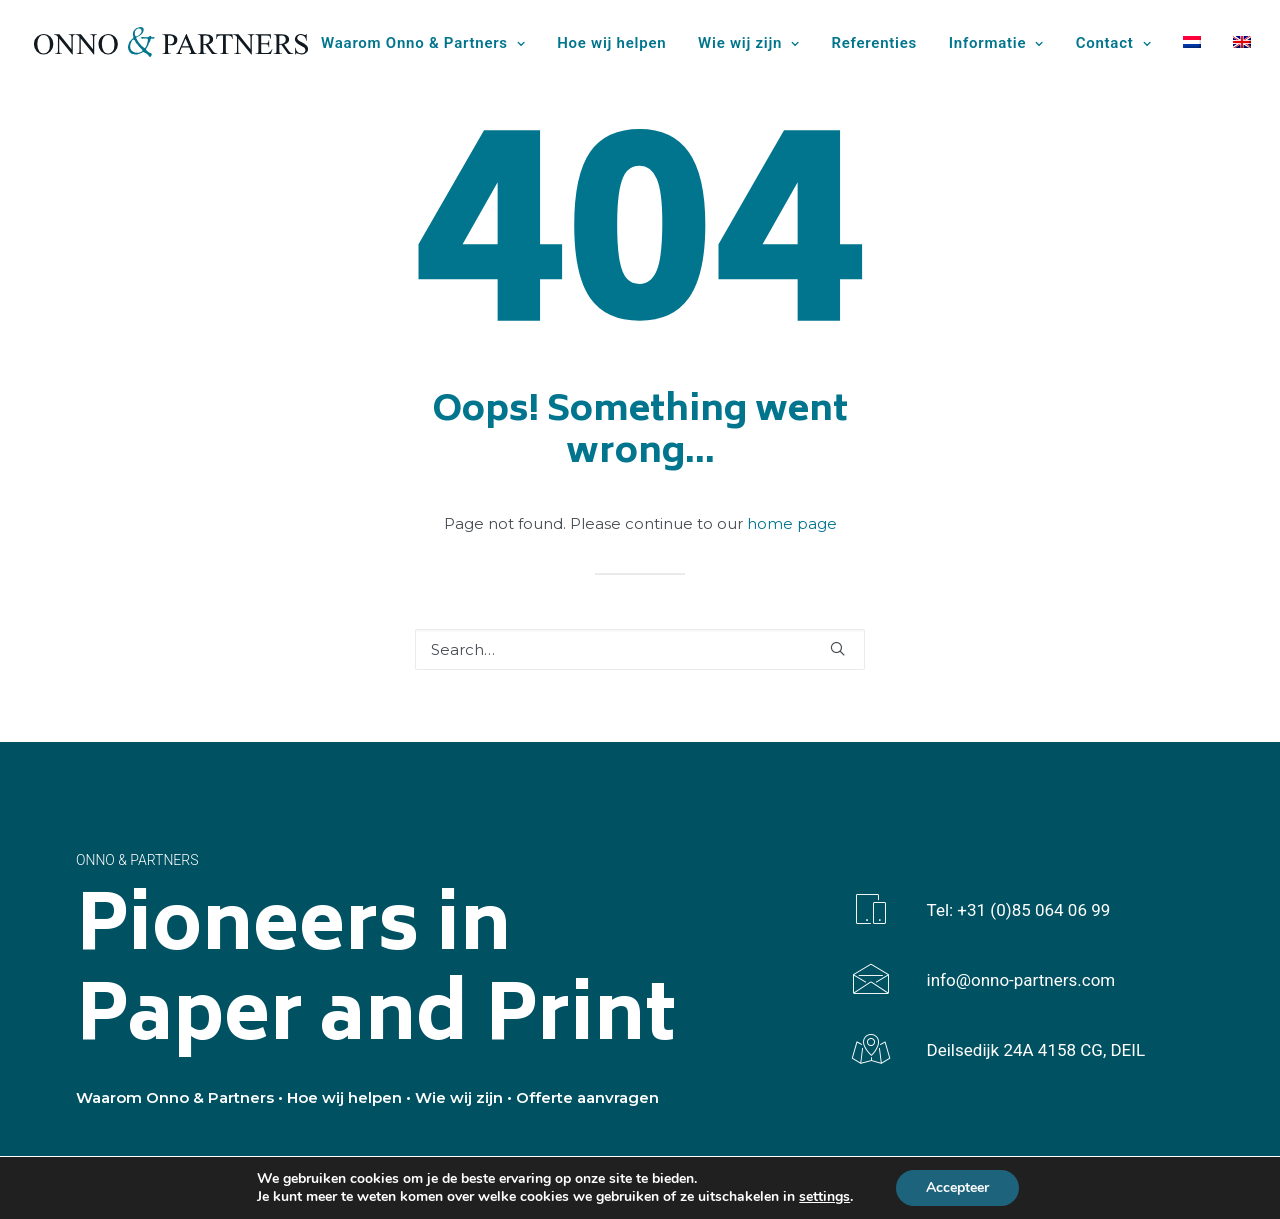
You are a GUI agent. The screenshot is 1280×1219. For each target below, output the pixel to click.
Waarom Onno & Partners (423, 43)
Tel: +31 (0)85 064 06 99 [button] (1019, 910)
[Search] (640, 649)
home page (792, 523)
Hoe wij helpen (611, 43)
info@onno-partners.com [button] (1021, 980)
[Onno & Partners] (171, 42)
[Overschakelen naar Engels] (1235, 42)
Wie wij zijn (749, 43)
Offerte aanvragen (587, 1097)
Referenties (875, 43)
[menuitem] (430, 44)
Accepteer (957, 1187)
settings (824, 1197)
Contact (1114, 43)
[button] (837, 648)
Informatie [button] (996, 43)
